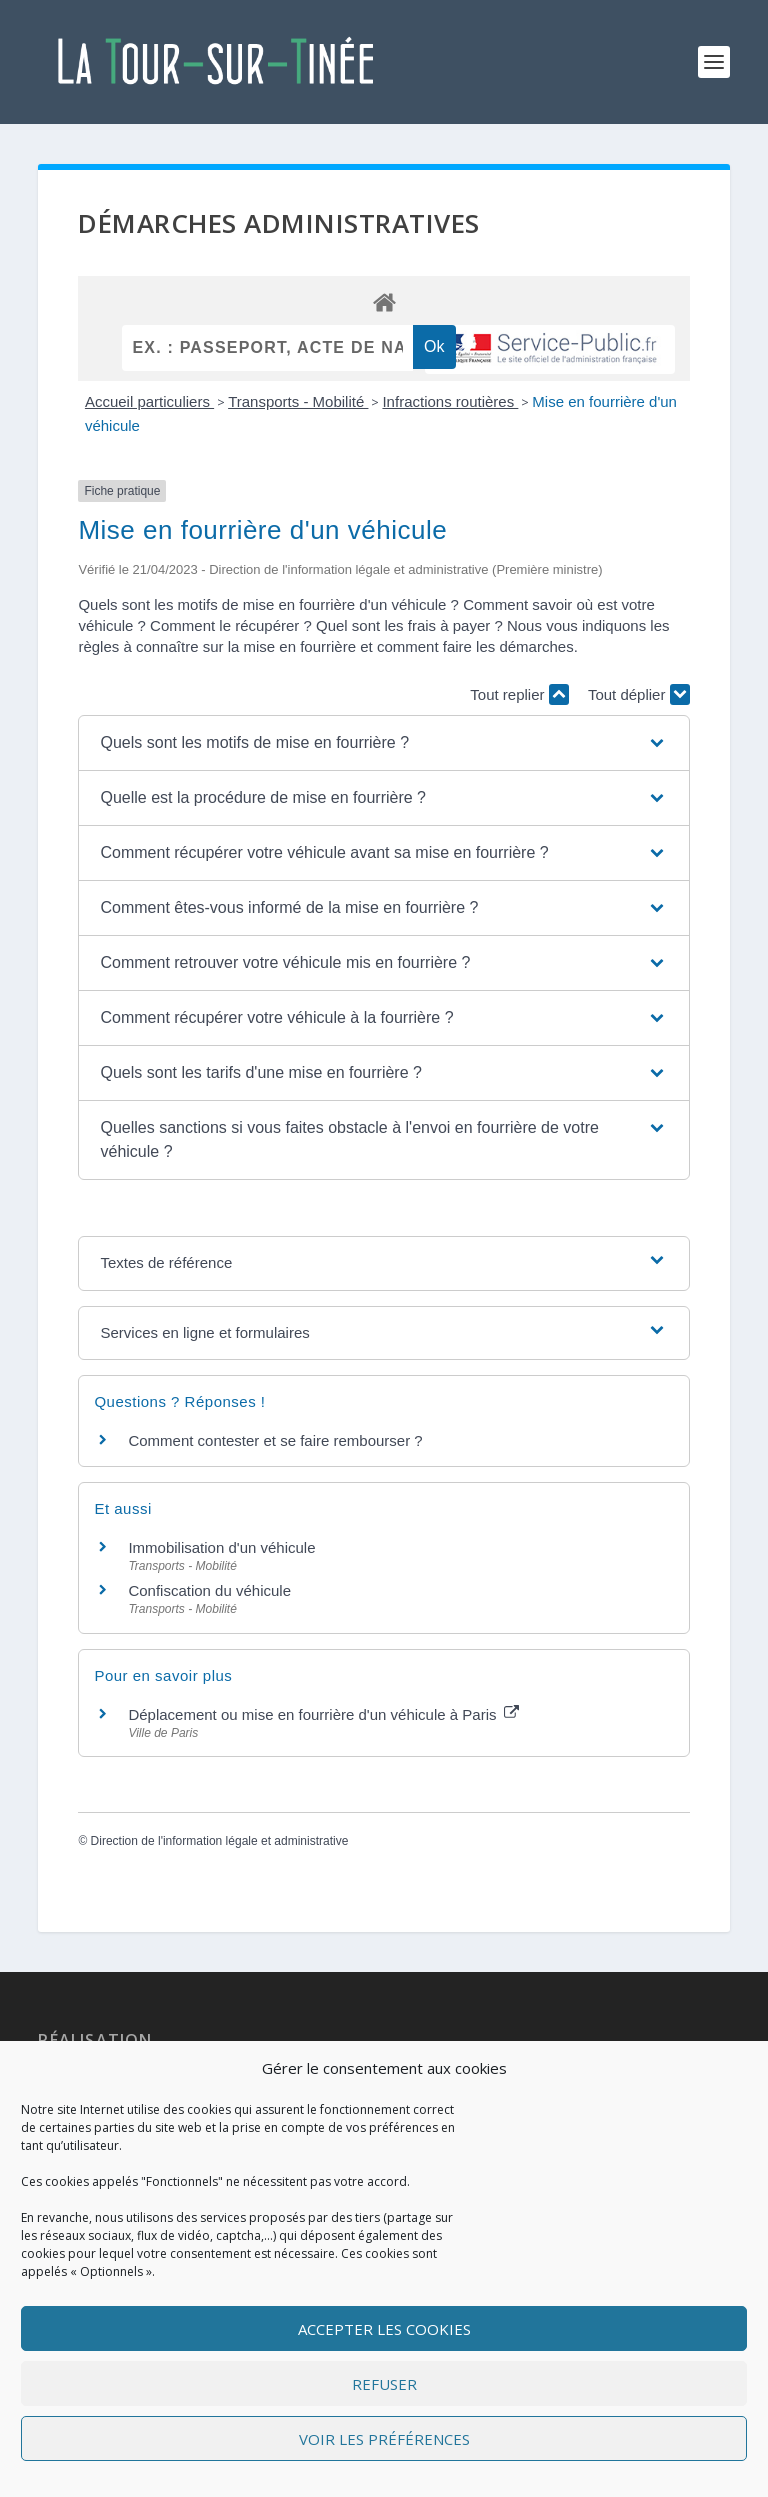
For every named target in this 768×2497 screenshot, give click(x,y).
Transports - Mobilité (298, 401)
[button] (383, 743)
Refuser (384, 2384)
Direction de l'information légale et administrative (220, 1841)
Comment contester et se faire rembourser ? (275, 1440)
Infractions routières (450, 401)
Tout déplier (639, 694)
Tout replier (519, 694)
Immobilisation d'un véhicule (221, 1547)
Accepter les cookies (384, 2329)
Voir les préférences (384, 2439)
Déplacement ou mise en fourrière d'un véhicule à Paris (323, 1714)
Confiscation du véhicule (209, 1591)
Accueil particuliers (149, 401)
